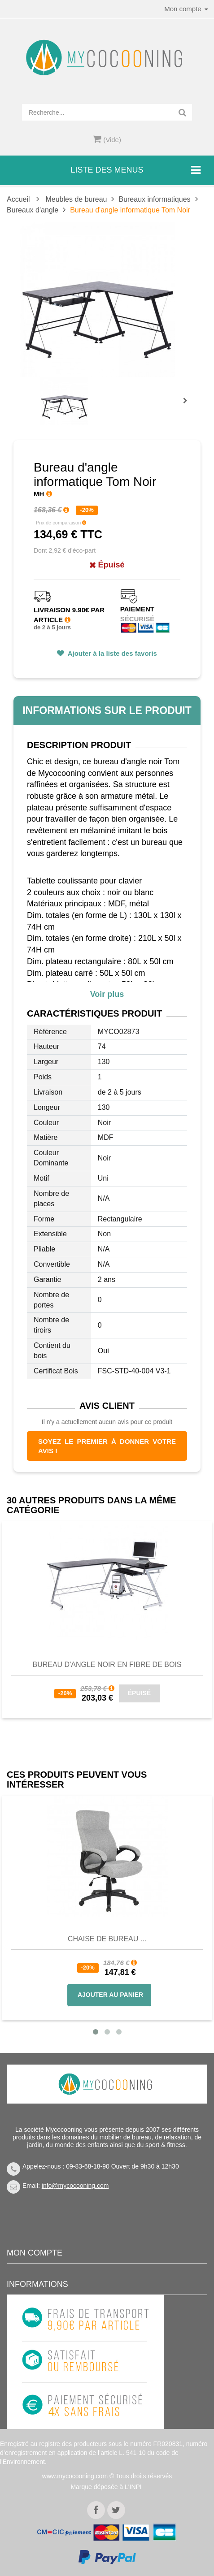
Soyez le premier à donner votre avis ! (107, 1446)
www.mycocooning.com (75, 2476)
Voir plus (107, 994)
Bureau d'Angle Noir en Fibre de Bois (106, 1664)
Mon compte (34, 2252)
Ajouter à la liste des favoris (111, 653)
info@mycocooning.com (75, 2185)
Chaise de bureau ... (107, 1939)
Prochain (188, 406)
